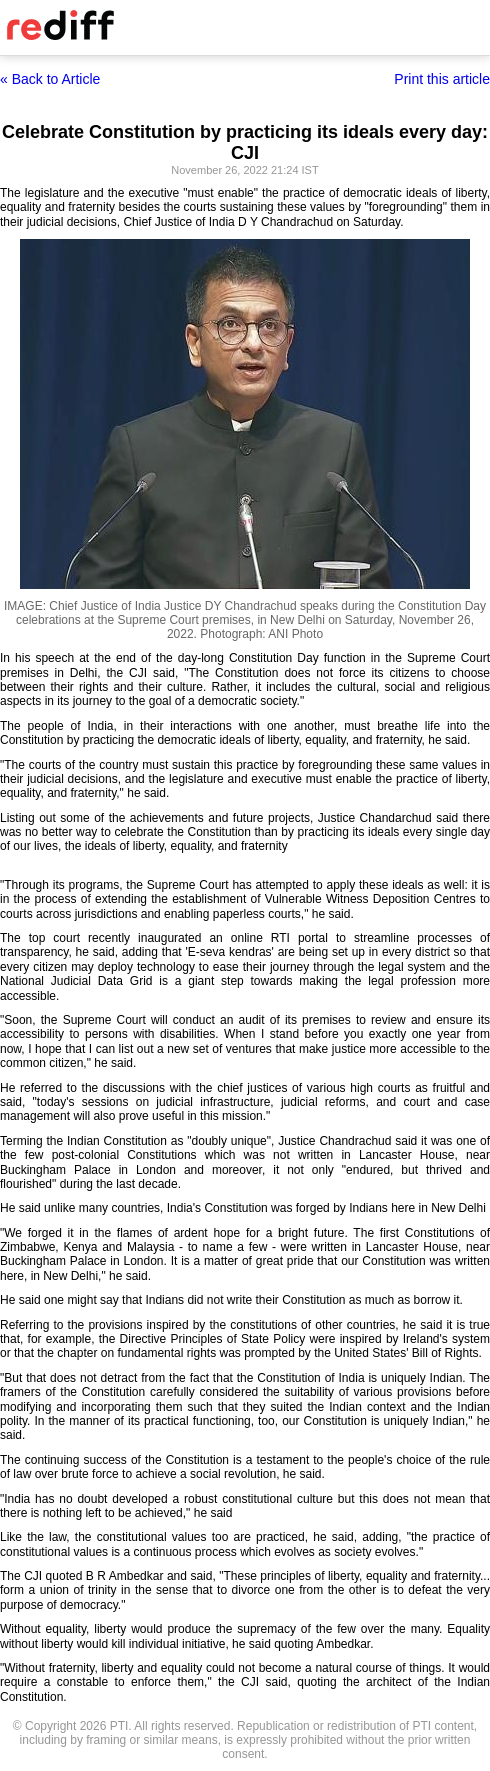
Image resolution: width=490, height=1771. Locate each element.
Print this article (442, 79)
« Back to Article (50, 79)
